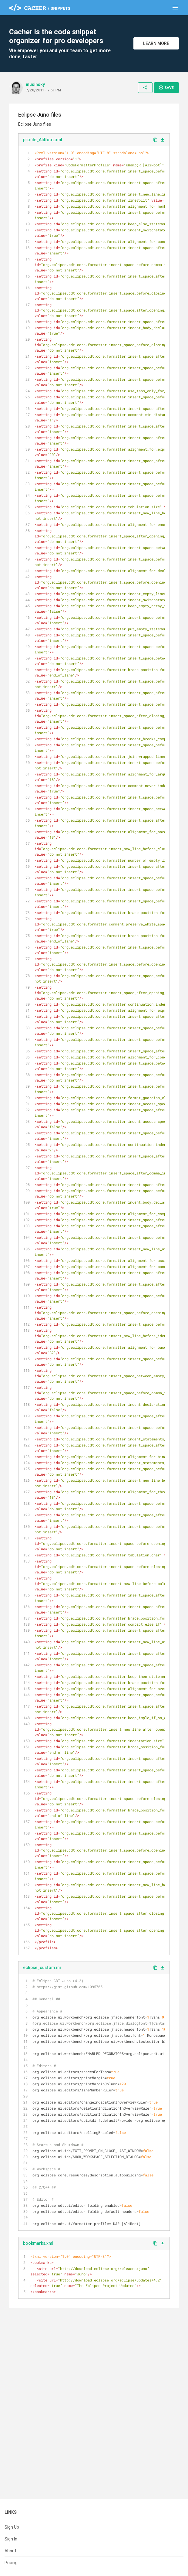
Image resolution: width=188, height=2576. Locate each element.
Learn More (156, 43)
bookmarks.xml (38, 2243)
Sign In (11, 2539)
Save (166, 87)
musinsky (35, 84)
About (10, 2551)
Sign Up (12, 2527)
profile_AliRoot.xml (42, 139)
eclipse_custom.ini (42, 1967)
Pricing (11, 2562)
